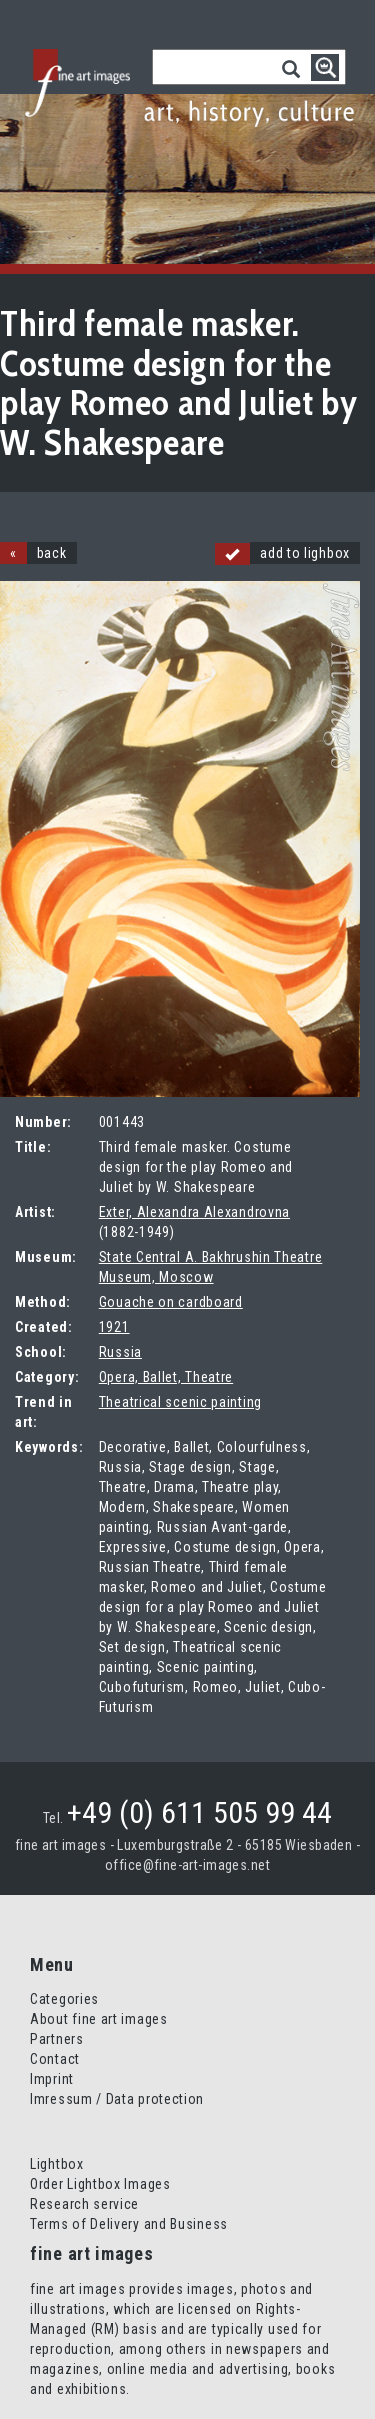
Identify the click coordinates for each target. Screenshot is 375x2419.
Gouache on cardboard (171, 1302)
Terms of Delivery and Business (129, 2224)
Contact (55, 2059)
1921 (114, 1327)
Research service (84, 2204)
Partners (57, 2039)
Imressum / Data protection (117, 2099)
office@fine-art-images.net (187, 1865)
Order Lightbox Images (100, 2184)
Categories (64, 1999)
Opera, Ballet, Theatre (166, 1377)
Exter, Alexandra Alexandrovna (194, 1212)
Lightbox (57, 2164)
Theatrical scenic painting (180, 1402)
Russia (120, 1352)
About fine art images (99, 2019)
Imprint (52, 2079)
